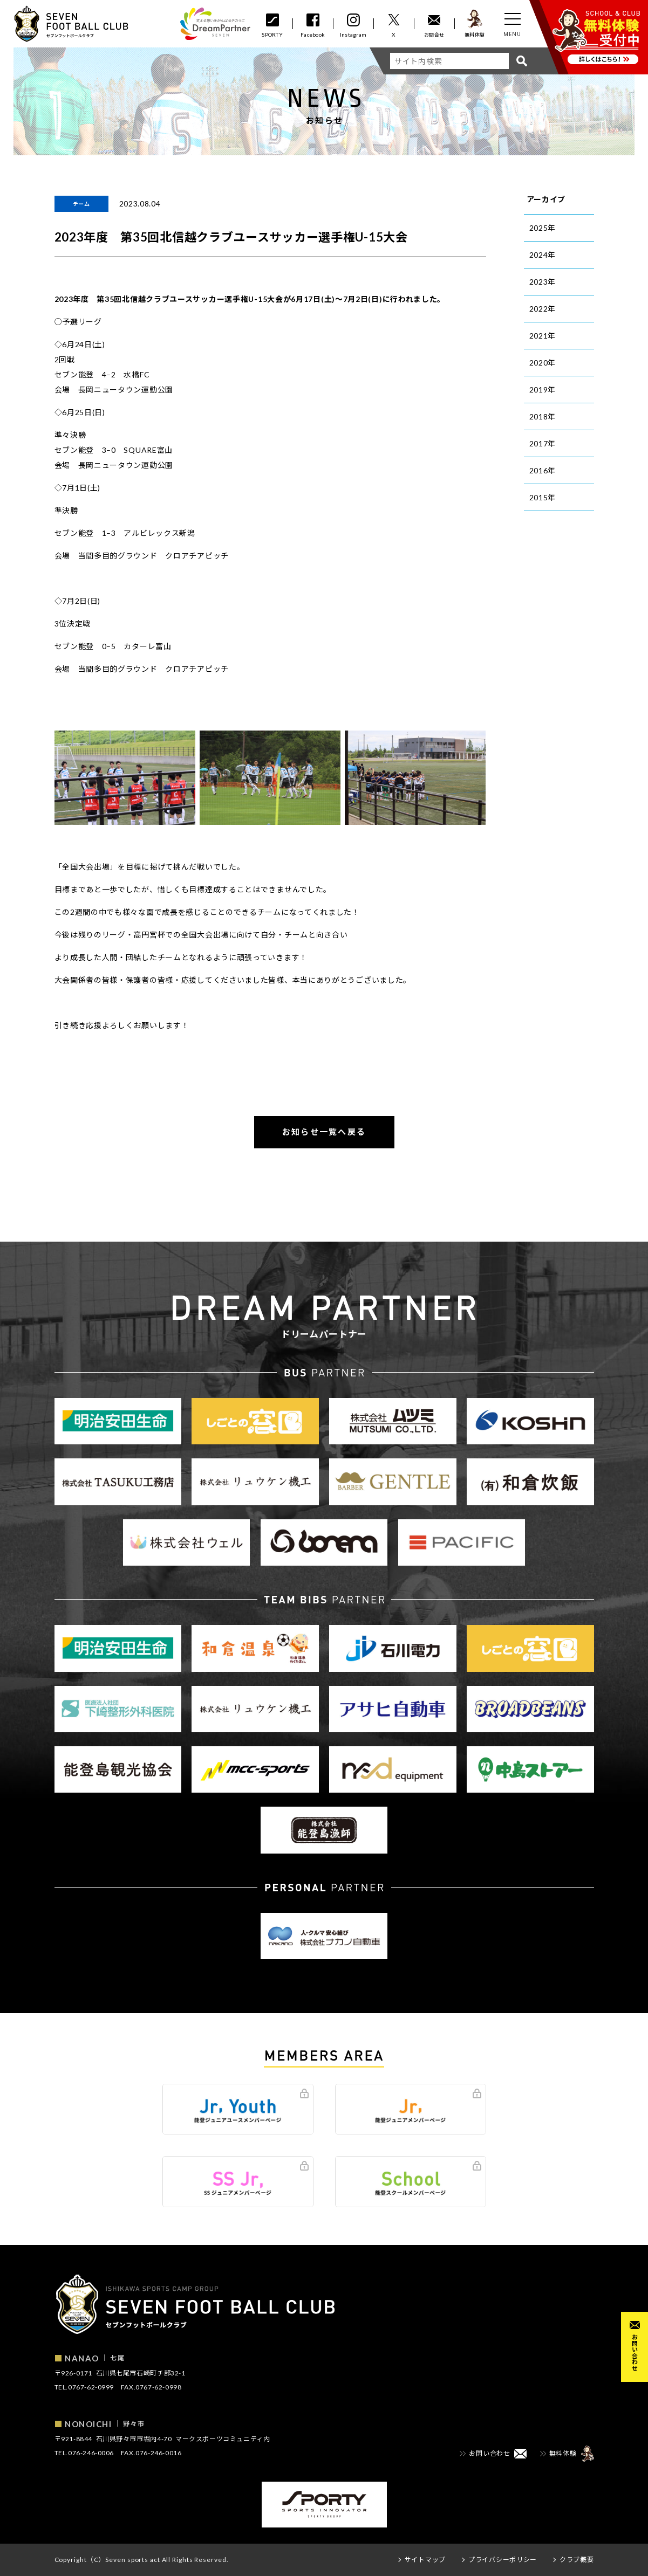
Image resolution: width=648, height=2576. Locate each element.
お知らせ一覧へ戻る (324, 1132)
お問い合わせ (634, 2352)
